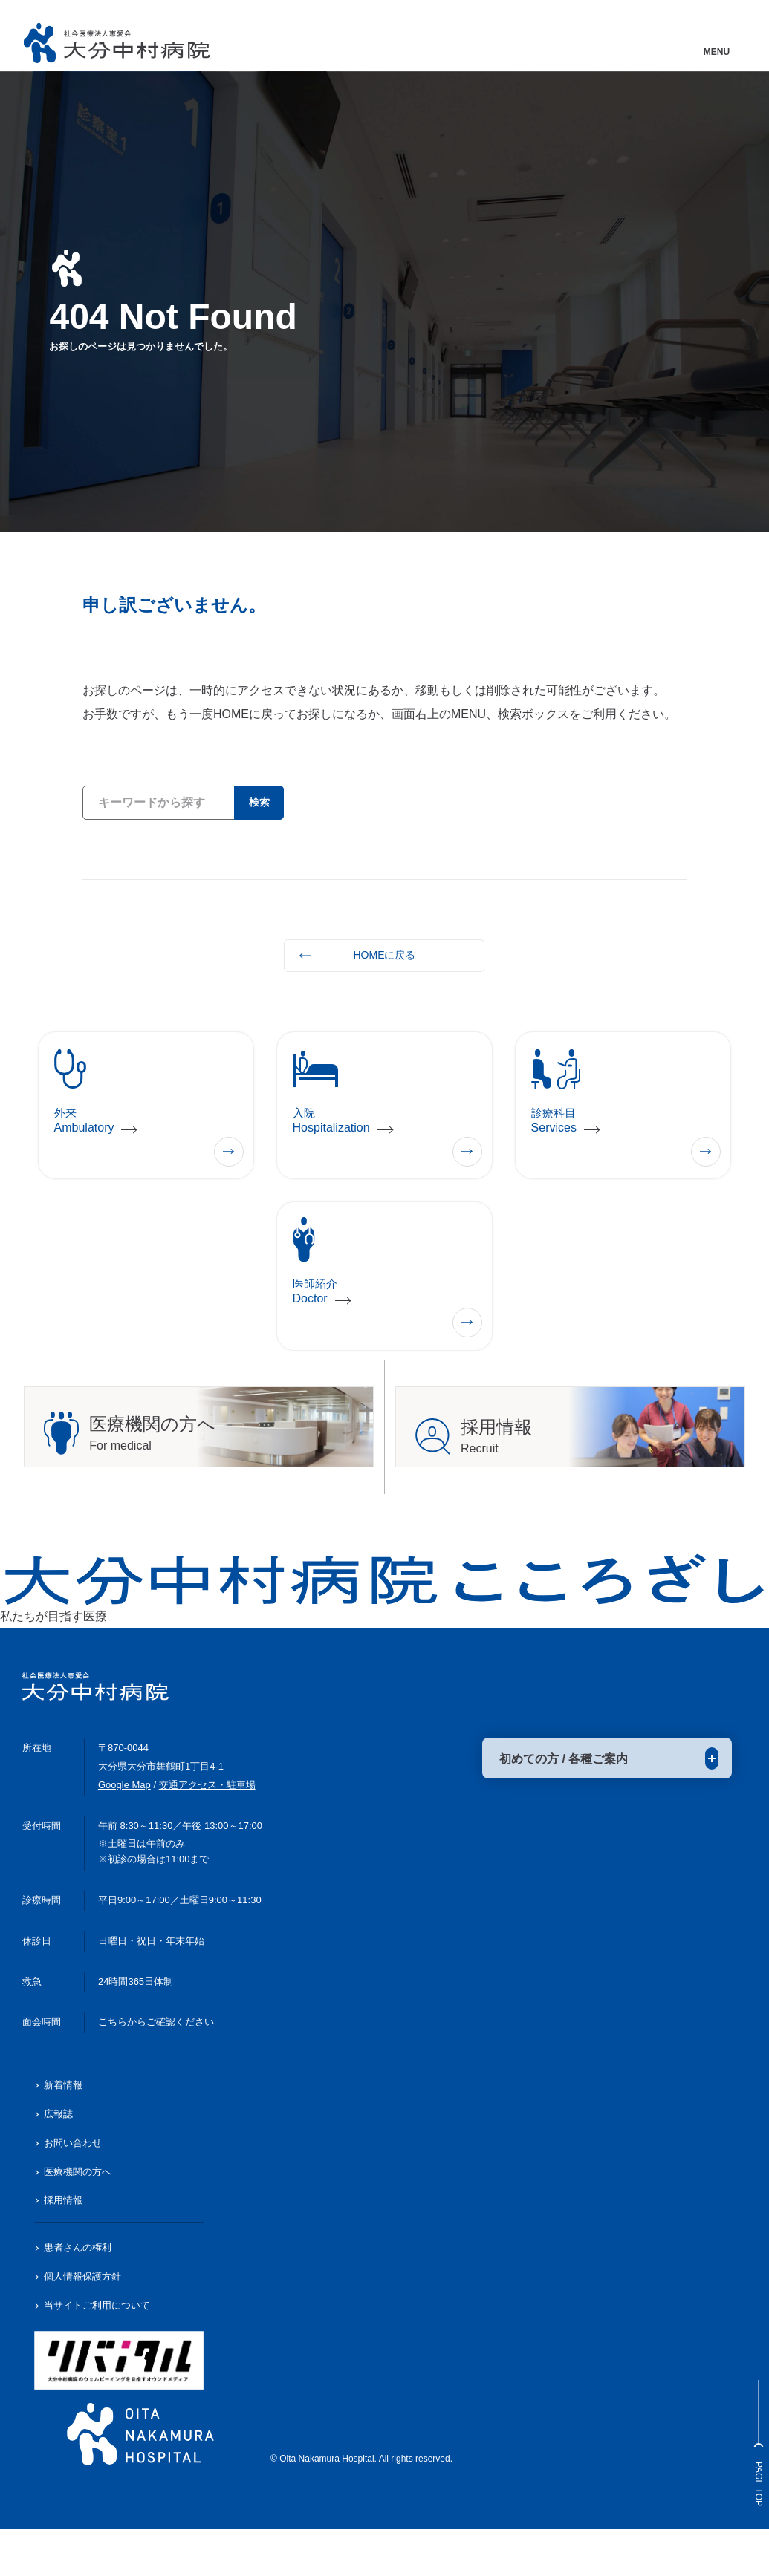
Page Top (750, 2443)
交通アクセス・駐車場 (207, 1830)
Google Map (124, 1830)
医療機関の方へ (77, 2217)
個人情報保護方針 (82, 2322)
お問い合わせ (73, 2188)
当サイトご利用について (97, 2351)
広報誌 (58, 2159)
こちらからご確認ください (156, 2068)
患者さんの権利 (77, 2293)
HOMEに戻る (384, 955)
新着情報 (63, 2130)
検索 (254, 802)
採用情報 (63, 2246)
